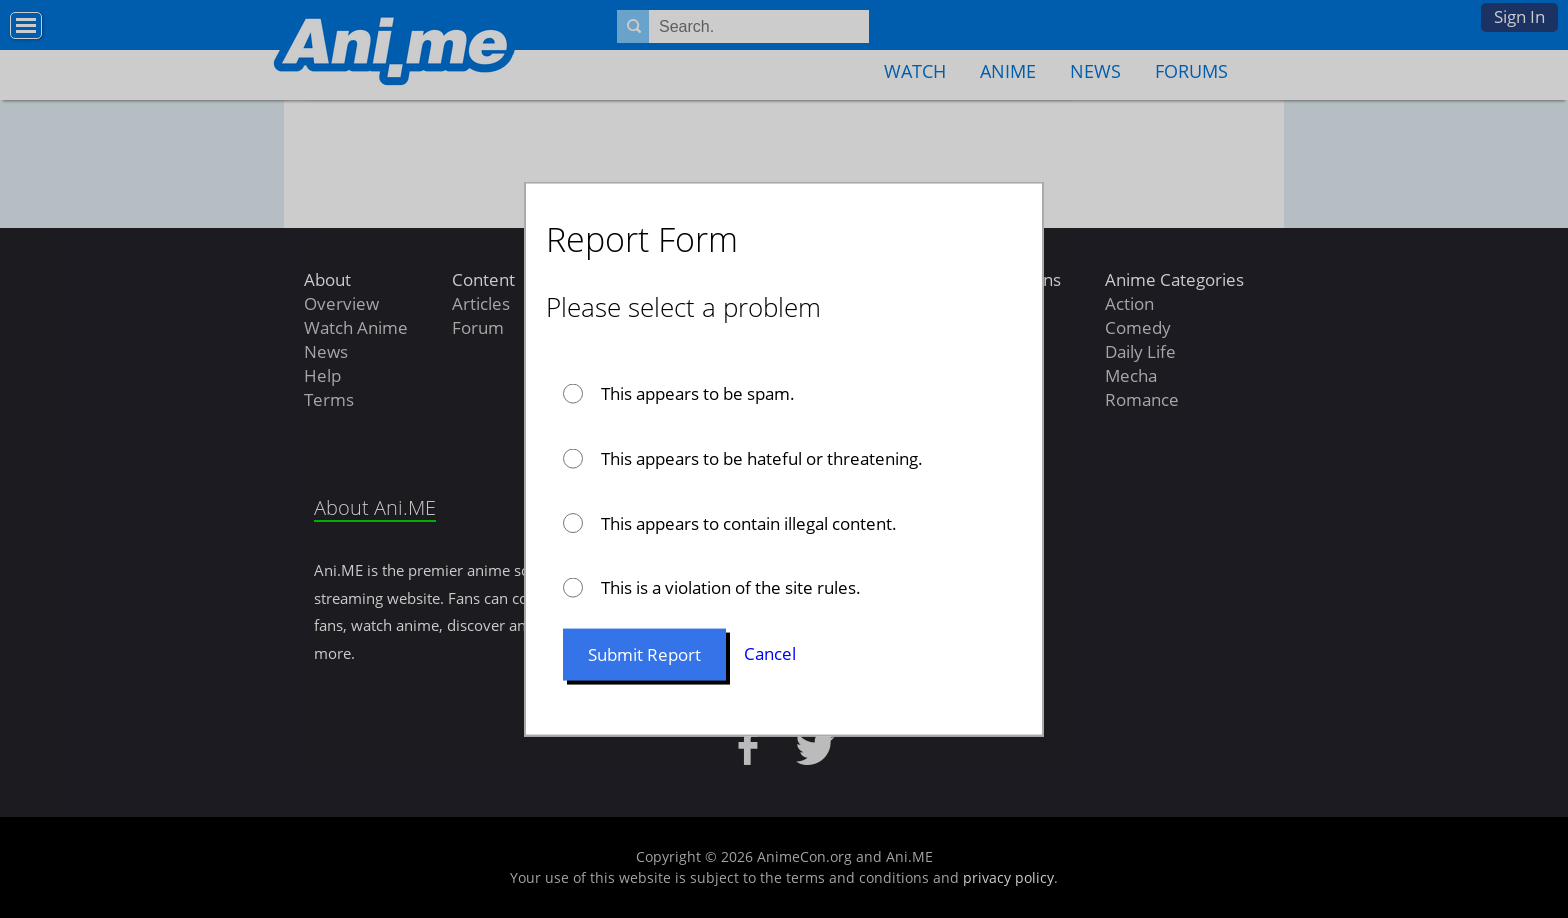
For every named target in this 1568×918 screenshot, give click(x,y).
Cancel (770, 653)
